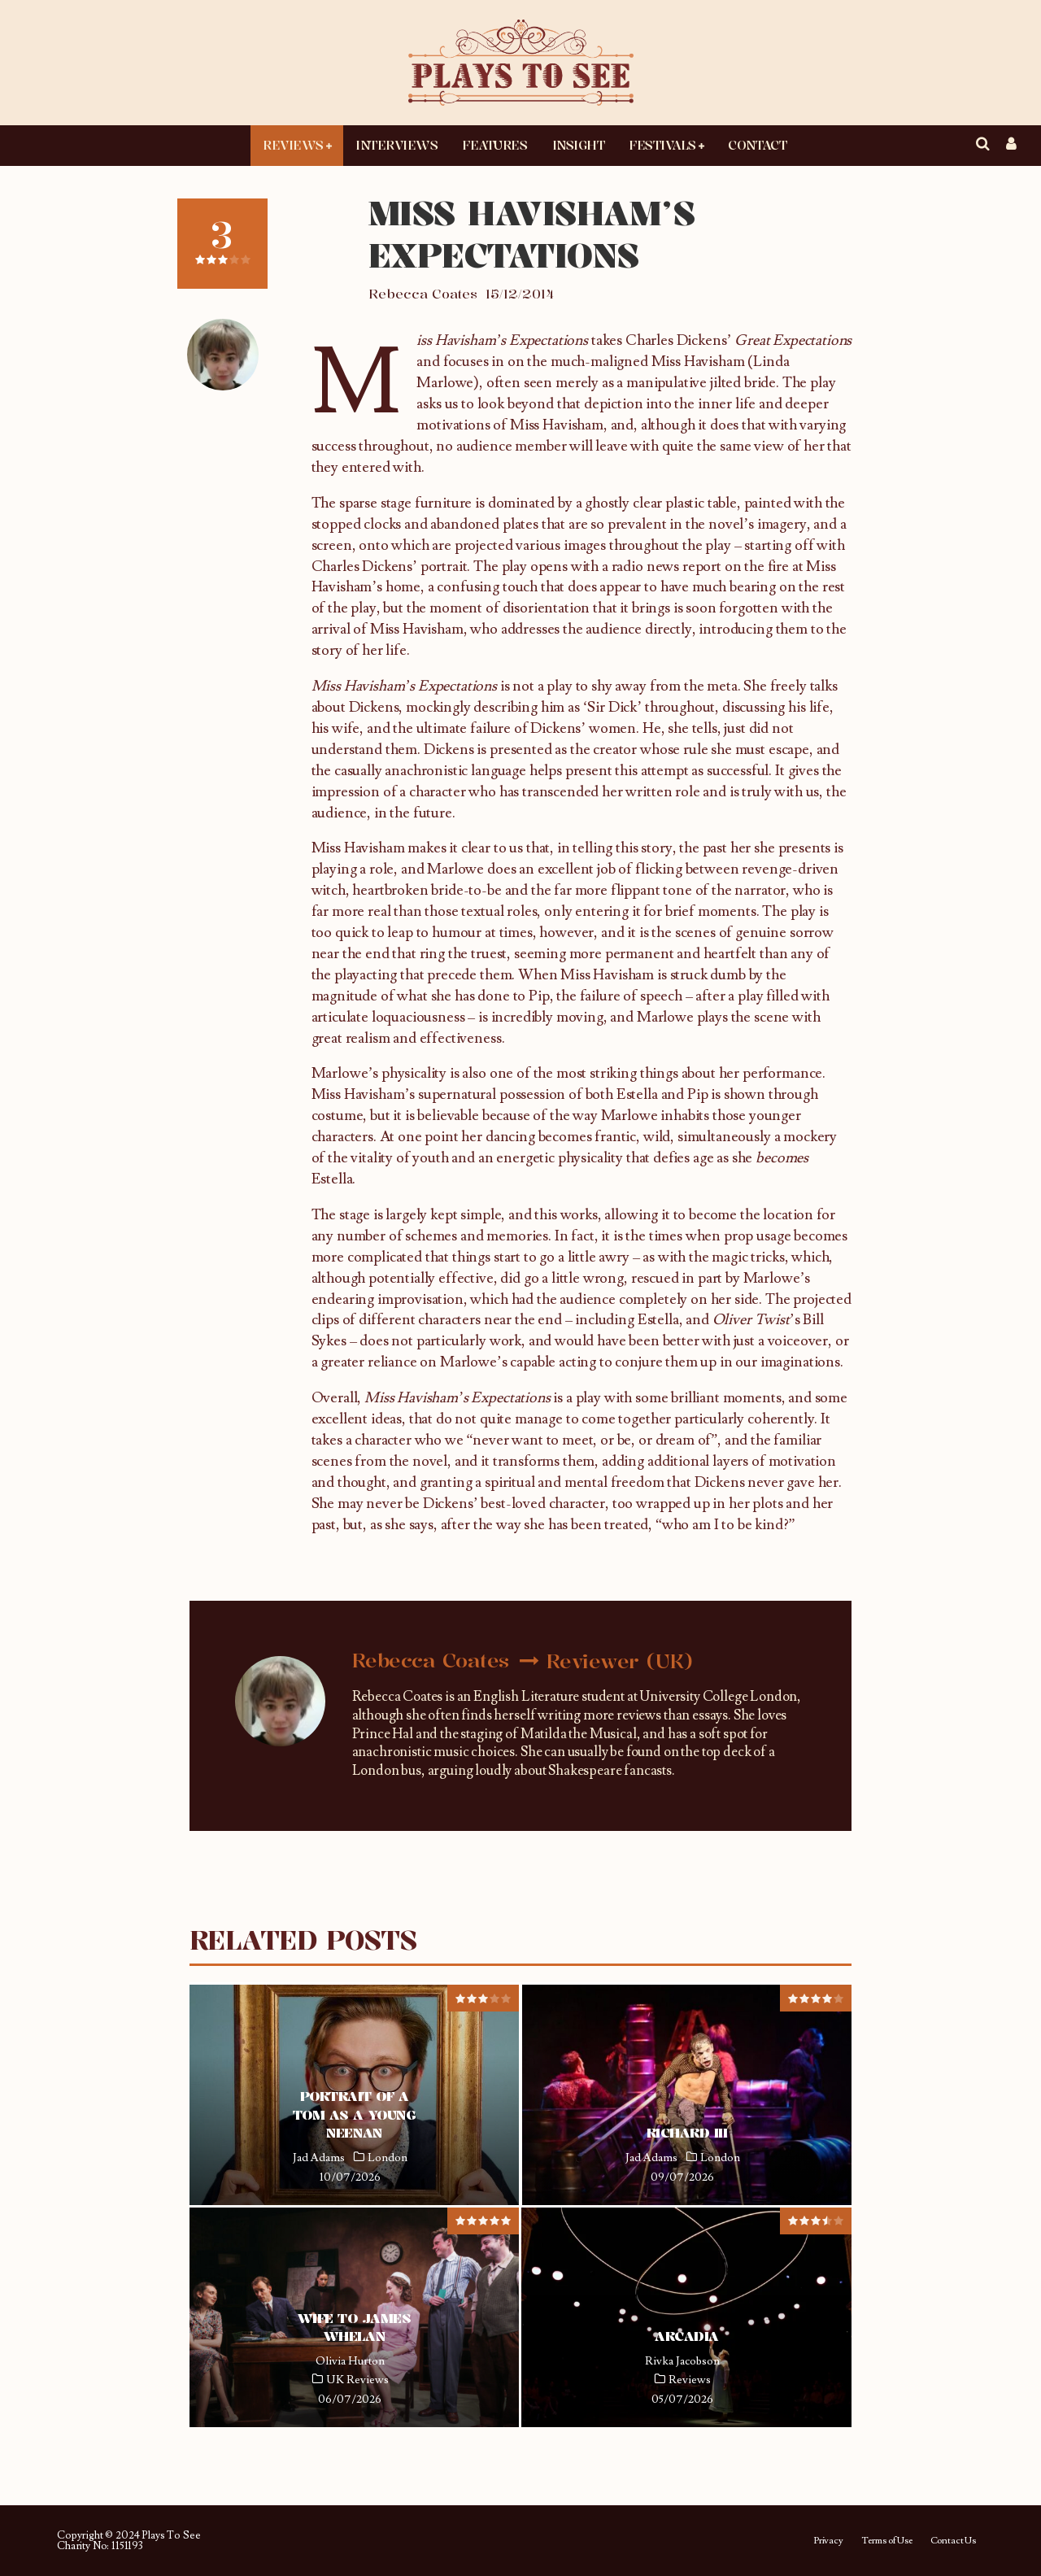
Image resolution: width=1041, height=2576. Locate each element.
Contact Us (953, 2541)
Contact (757, 145)
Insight (578, 145)
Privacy (828, 2541)
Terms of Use (887, 2541)
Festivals (662, 145)
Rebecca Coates (422, 294)
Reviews (293, 145)
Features (494, 145)
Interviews (396, 145)
